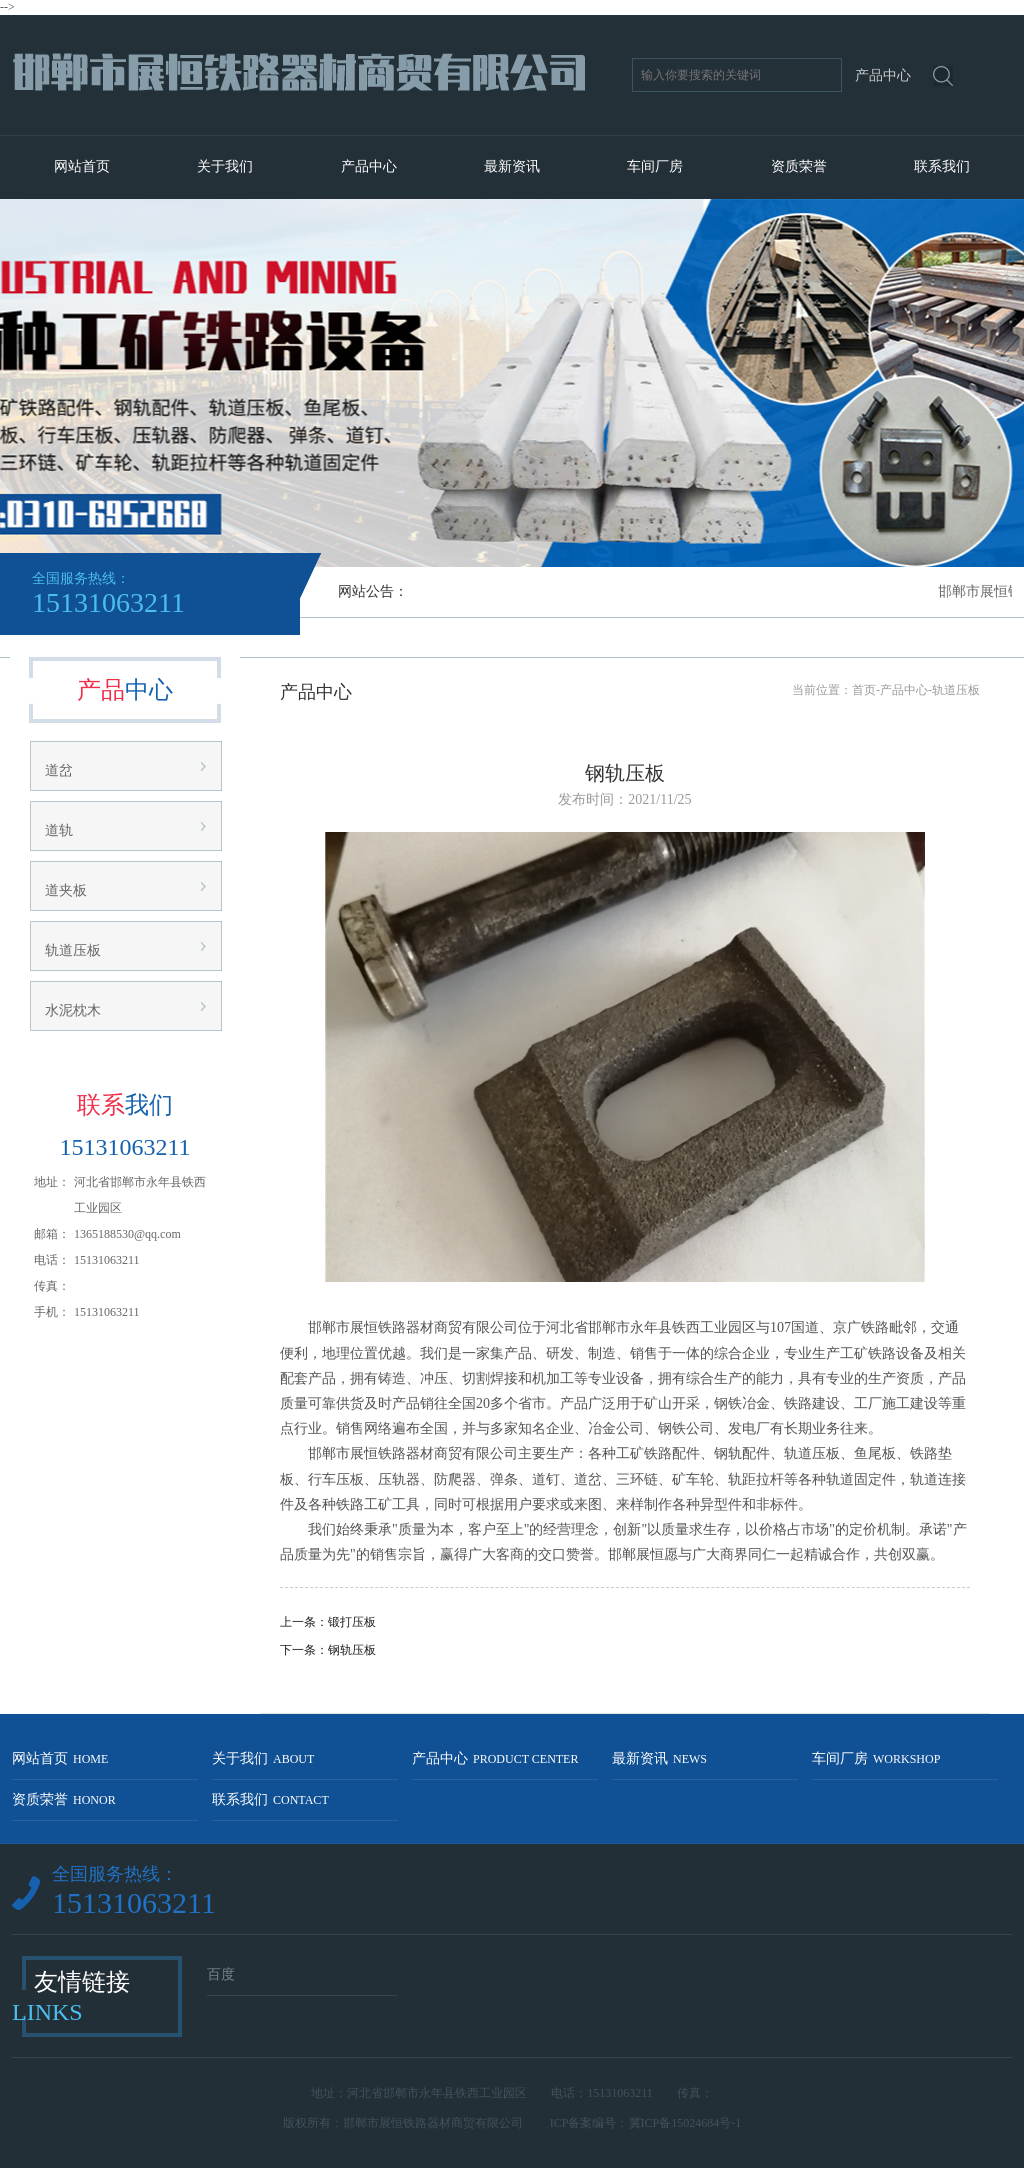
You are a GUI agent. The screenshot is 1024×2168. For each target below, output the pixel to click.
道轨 (59, 830)
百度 (221, 1974)
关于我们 (225, 166)
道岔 (59, 770)
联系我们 (942, 166)
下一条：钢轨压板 (328, 1650)
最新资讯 (512, 166)
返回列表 (625, 1683)
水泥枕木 (73, 1010)
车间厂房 (655, 166)
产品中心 (369, 166)
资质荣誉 (799, 166)
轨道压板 (73, 950)
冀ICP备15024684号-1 (685, 2123)
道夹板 (66, 890)
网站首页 (82, 166)
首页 (864, 690)
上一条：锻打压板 (328, 1622)
